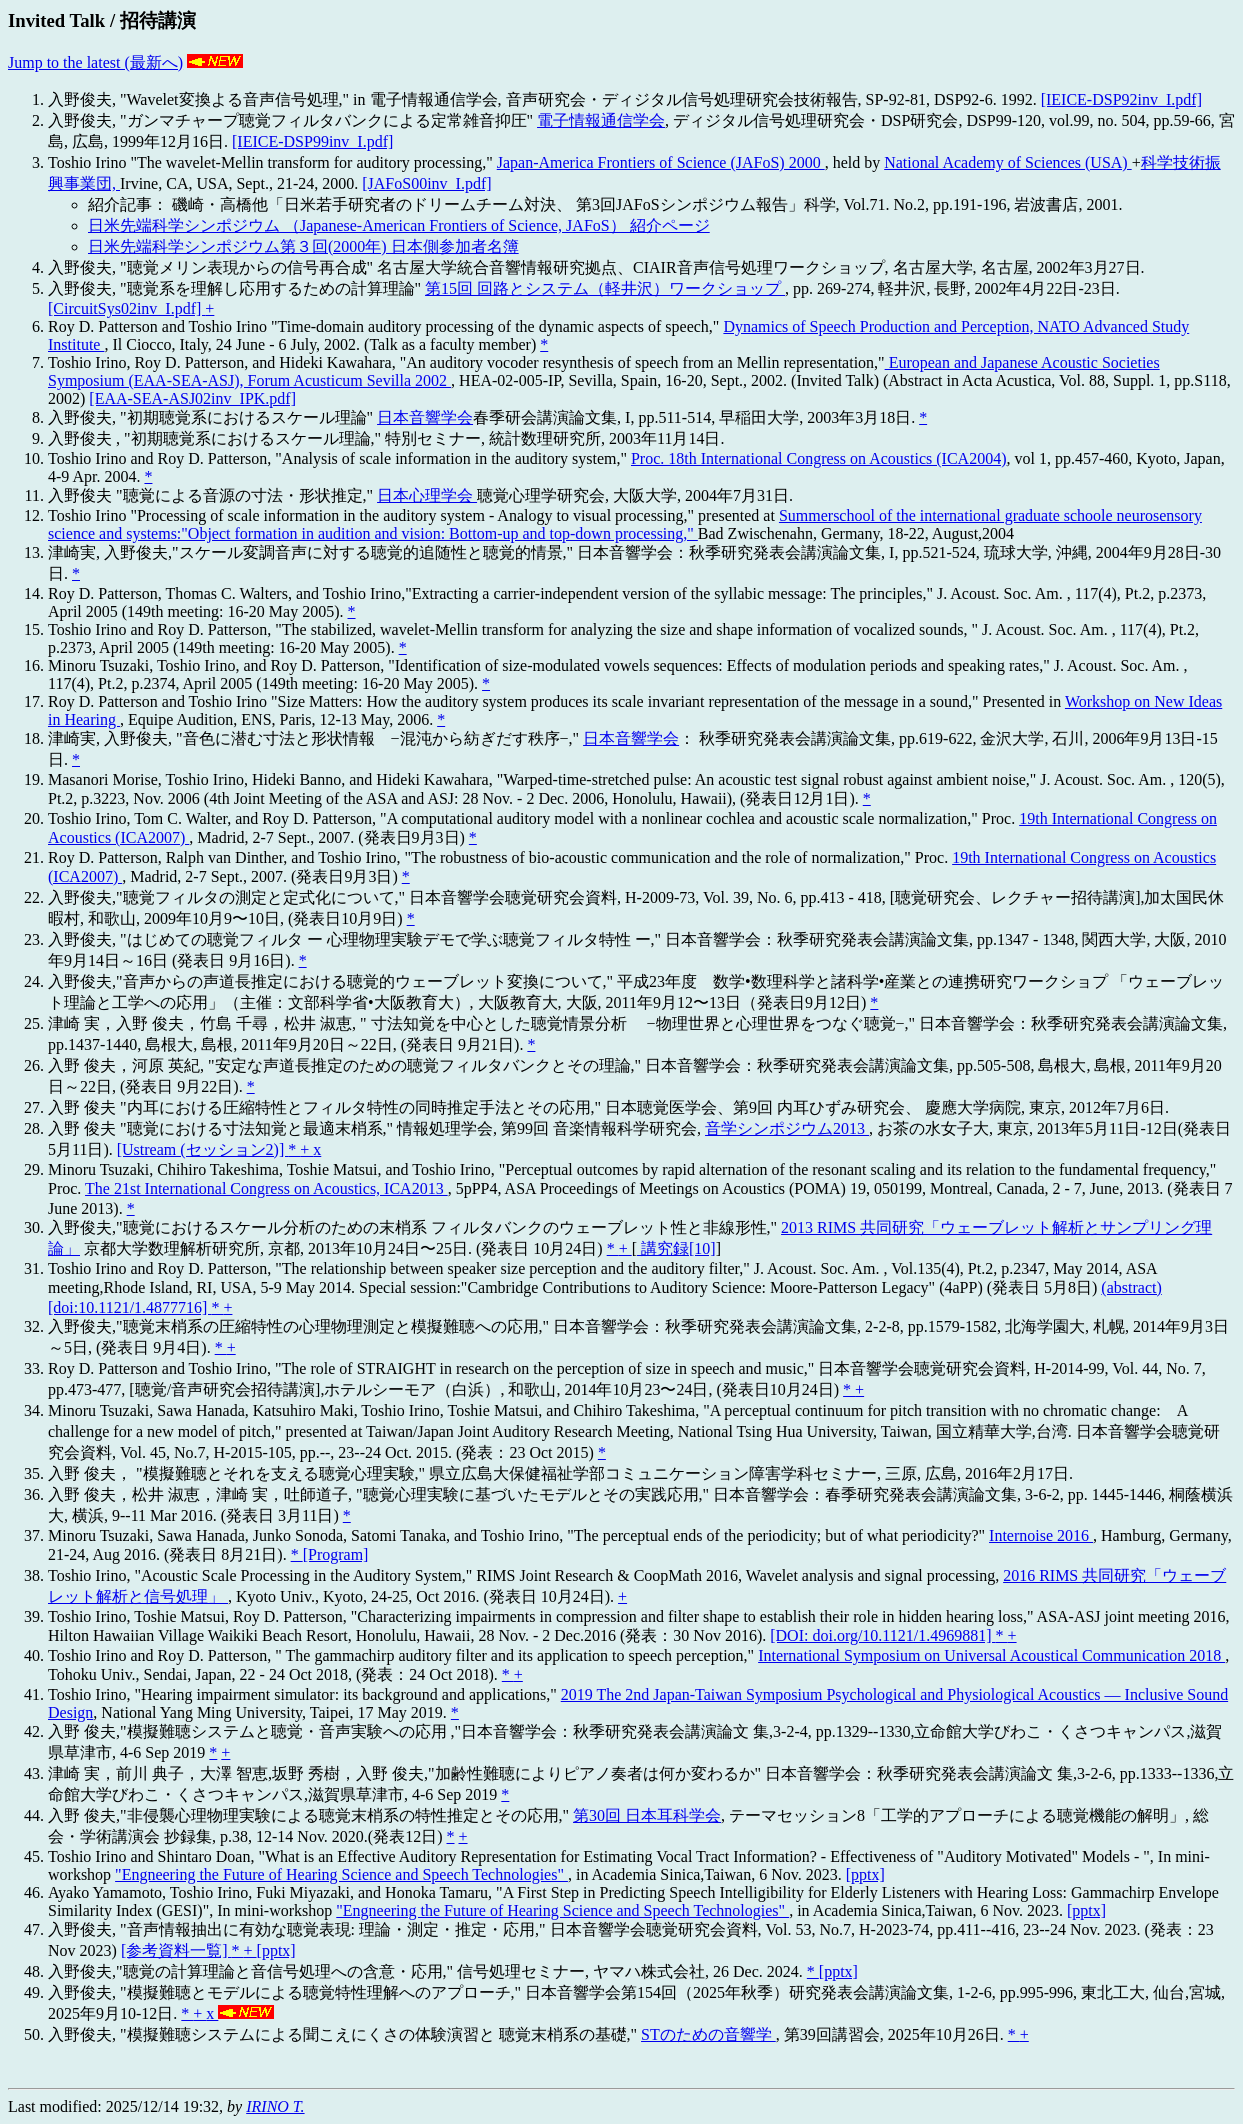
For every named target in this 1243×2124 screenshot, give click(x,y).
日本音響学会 (425, 417)
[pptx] (865, 1874)
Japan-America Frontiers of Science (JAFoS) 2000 (661, 162)
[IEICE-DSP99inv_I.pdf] (312, 141)
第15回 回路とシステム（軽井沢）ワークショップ (605, 288)
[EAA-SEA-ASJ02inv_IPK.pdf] (192, 398)
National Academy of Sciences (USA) (1007, 162)
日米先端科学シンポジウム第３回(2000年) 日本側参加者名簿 (303, 246)
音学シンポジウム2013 (787, 1128)
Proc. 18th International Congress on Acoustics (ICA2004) (819, 458)
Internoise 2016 (1041, 1535)
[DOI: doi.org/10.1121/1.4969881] (882, 1635)
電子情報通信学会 (601, 120)
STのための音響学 (708, 2034)
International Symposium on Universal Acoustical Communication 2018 (991, 1655)
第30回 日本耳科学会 (647, 1815)
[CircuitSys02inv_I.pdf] (126, 308)
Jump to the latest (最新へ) (95, 62)
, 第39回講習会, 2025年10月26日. (892, 2034)
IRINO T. (275, 2106)
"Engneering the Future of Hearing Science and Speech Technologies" (341, 1874)
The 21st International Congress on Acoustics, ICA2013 (266, 1188)
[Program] (336, 1554)
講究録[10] (676, 1248)
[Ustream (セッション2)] (203, 1149)
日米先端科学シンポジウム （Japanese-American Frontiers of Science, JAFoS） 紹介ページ (399, 225)
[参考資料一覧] (176, 1950)
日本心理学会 (427, 495)
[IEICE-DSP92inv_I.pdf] (1121, 99)
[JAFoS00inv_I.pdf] (426, 183)
